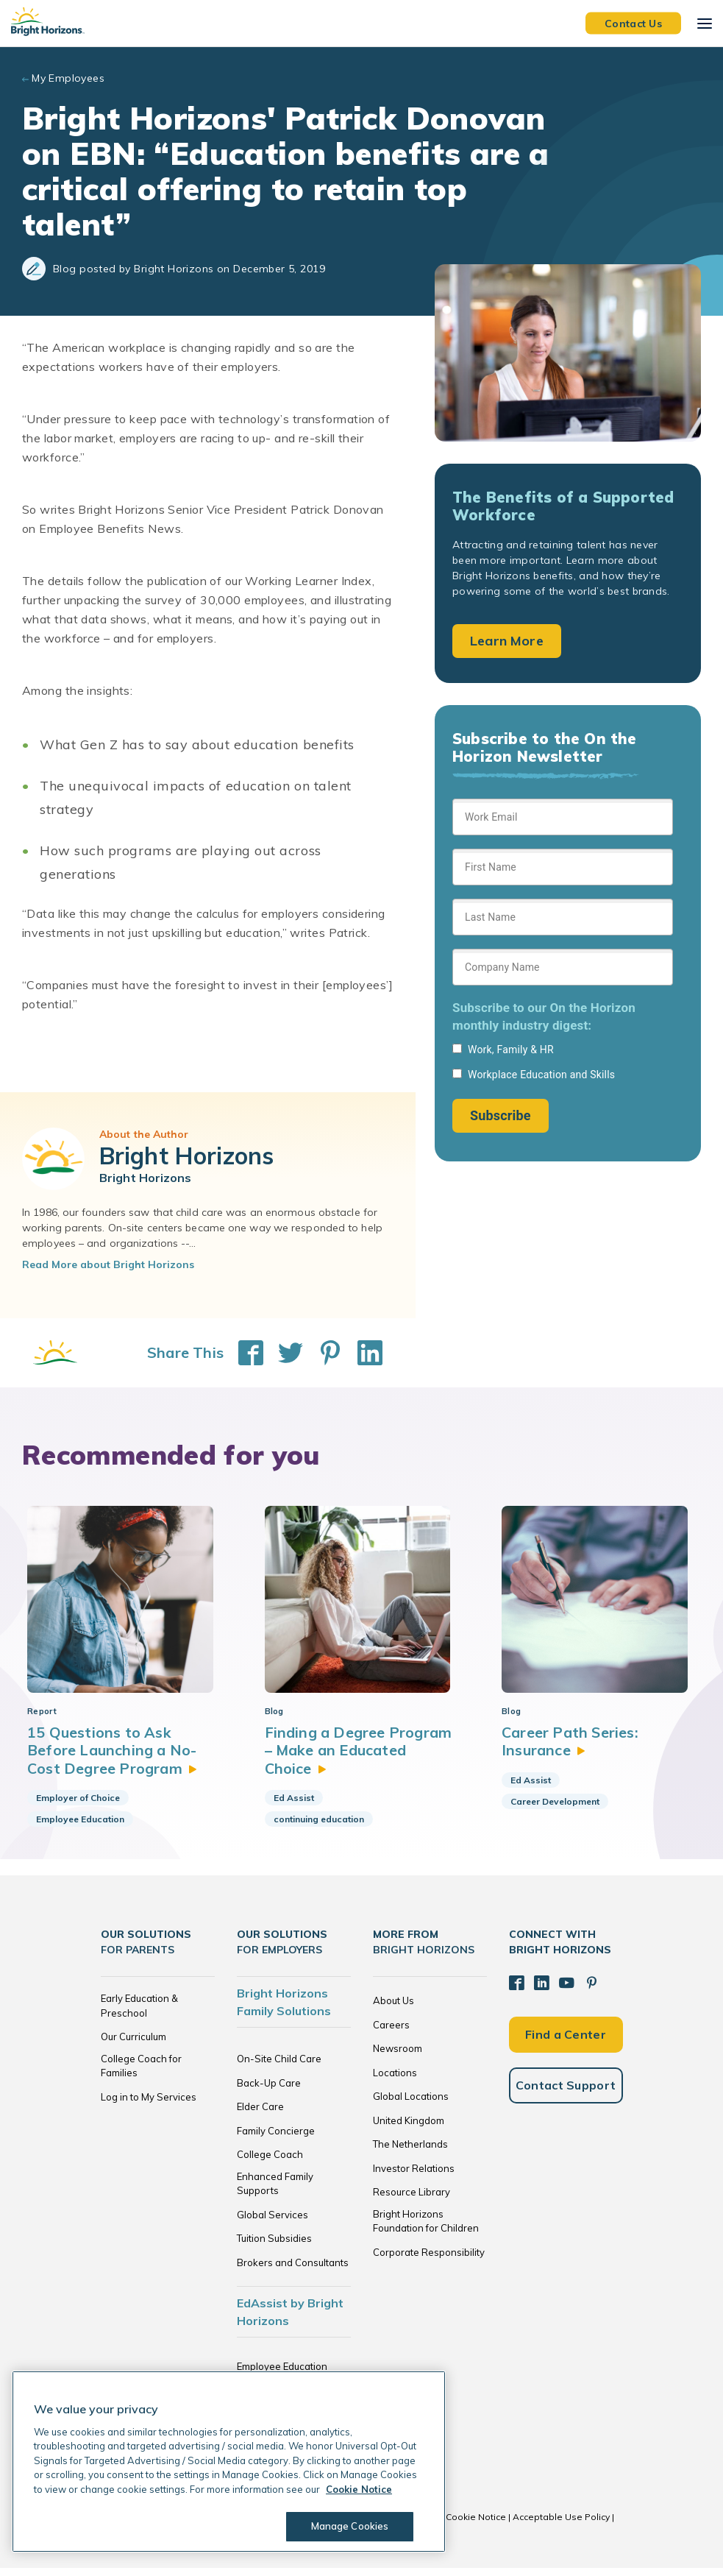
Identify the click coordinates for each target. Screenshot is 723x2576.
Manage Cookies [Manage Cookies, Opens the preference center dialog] (349, 2526)
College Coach (270, 2162)
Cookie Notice (476, 2524)
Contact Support (566, 2091)
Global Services (272, 2222)
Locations (395, 2080)
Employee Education (80, 1826)
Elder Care (260, 2114)
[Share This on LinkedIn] (362, 1352)
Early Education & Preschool (139, 2013)
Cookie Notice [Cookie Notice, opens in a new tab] (359, 2489)
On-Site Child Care (279, 2067)
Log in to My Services (148, 2104)
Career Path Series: (570, 1748)
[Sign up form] (562, 966)
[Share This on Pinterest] (323, 1352)
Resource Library (411, 2200)
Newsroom (397, 2056)
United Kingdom (408, 2128)
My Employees (68, 78)
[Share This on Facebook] (243, 1352)
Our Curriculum (133, 2044)
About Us (393, 2008)
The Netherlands (410, 2152)
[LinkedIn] (540, 1990)
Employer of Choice (78, 1805)
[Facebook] (516, 1990)
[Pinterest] (589, 1990)
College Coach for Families (141, 2073)
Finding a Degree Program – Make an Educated (360, 1757)
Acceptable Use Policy (561, 2524)
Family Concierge (276, 2138)
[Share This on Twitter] (283, 1352)
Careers (391, 2032)
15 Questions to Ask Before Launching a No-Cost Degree (113, 1757)
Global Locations (411, 2104)
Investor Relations (414, 2176)
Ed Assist (294, 1805)
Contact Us (633, 22)
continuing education (319, 1826)
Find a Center (565, 2041)
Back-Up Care (269, 2090)
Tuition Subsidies (274, 2246)
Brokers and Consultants (293, 2270)
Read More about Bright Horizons (108, 1264)
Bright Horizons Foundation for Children (426, 2228)
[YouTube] (565, 1990)
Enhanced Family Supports (275, 2191)
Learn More (507, 640)
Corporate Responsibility (429, 2259)
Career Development (554, 1808)
